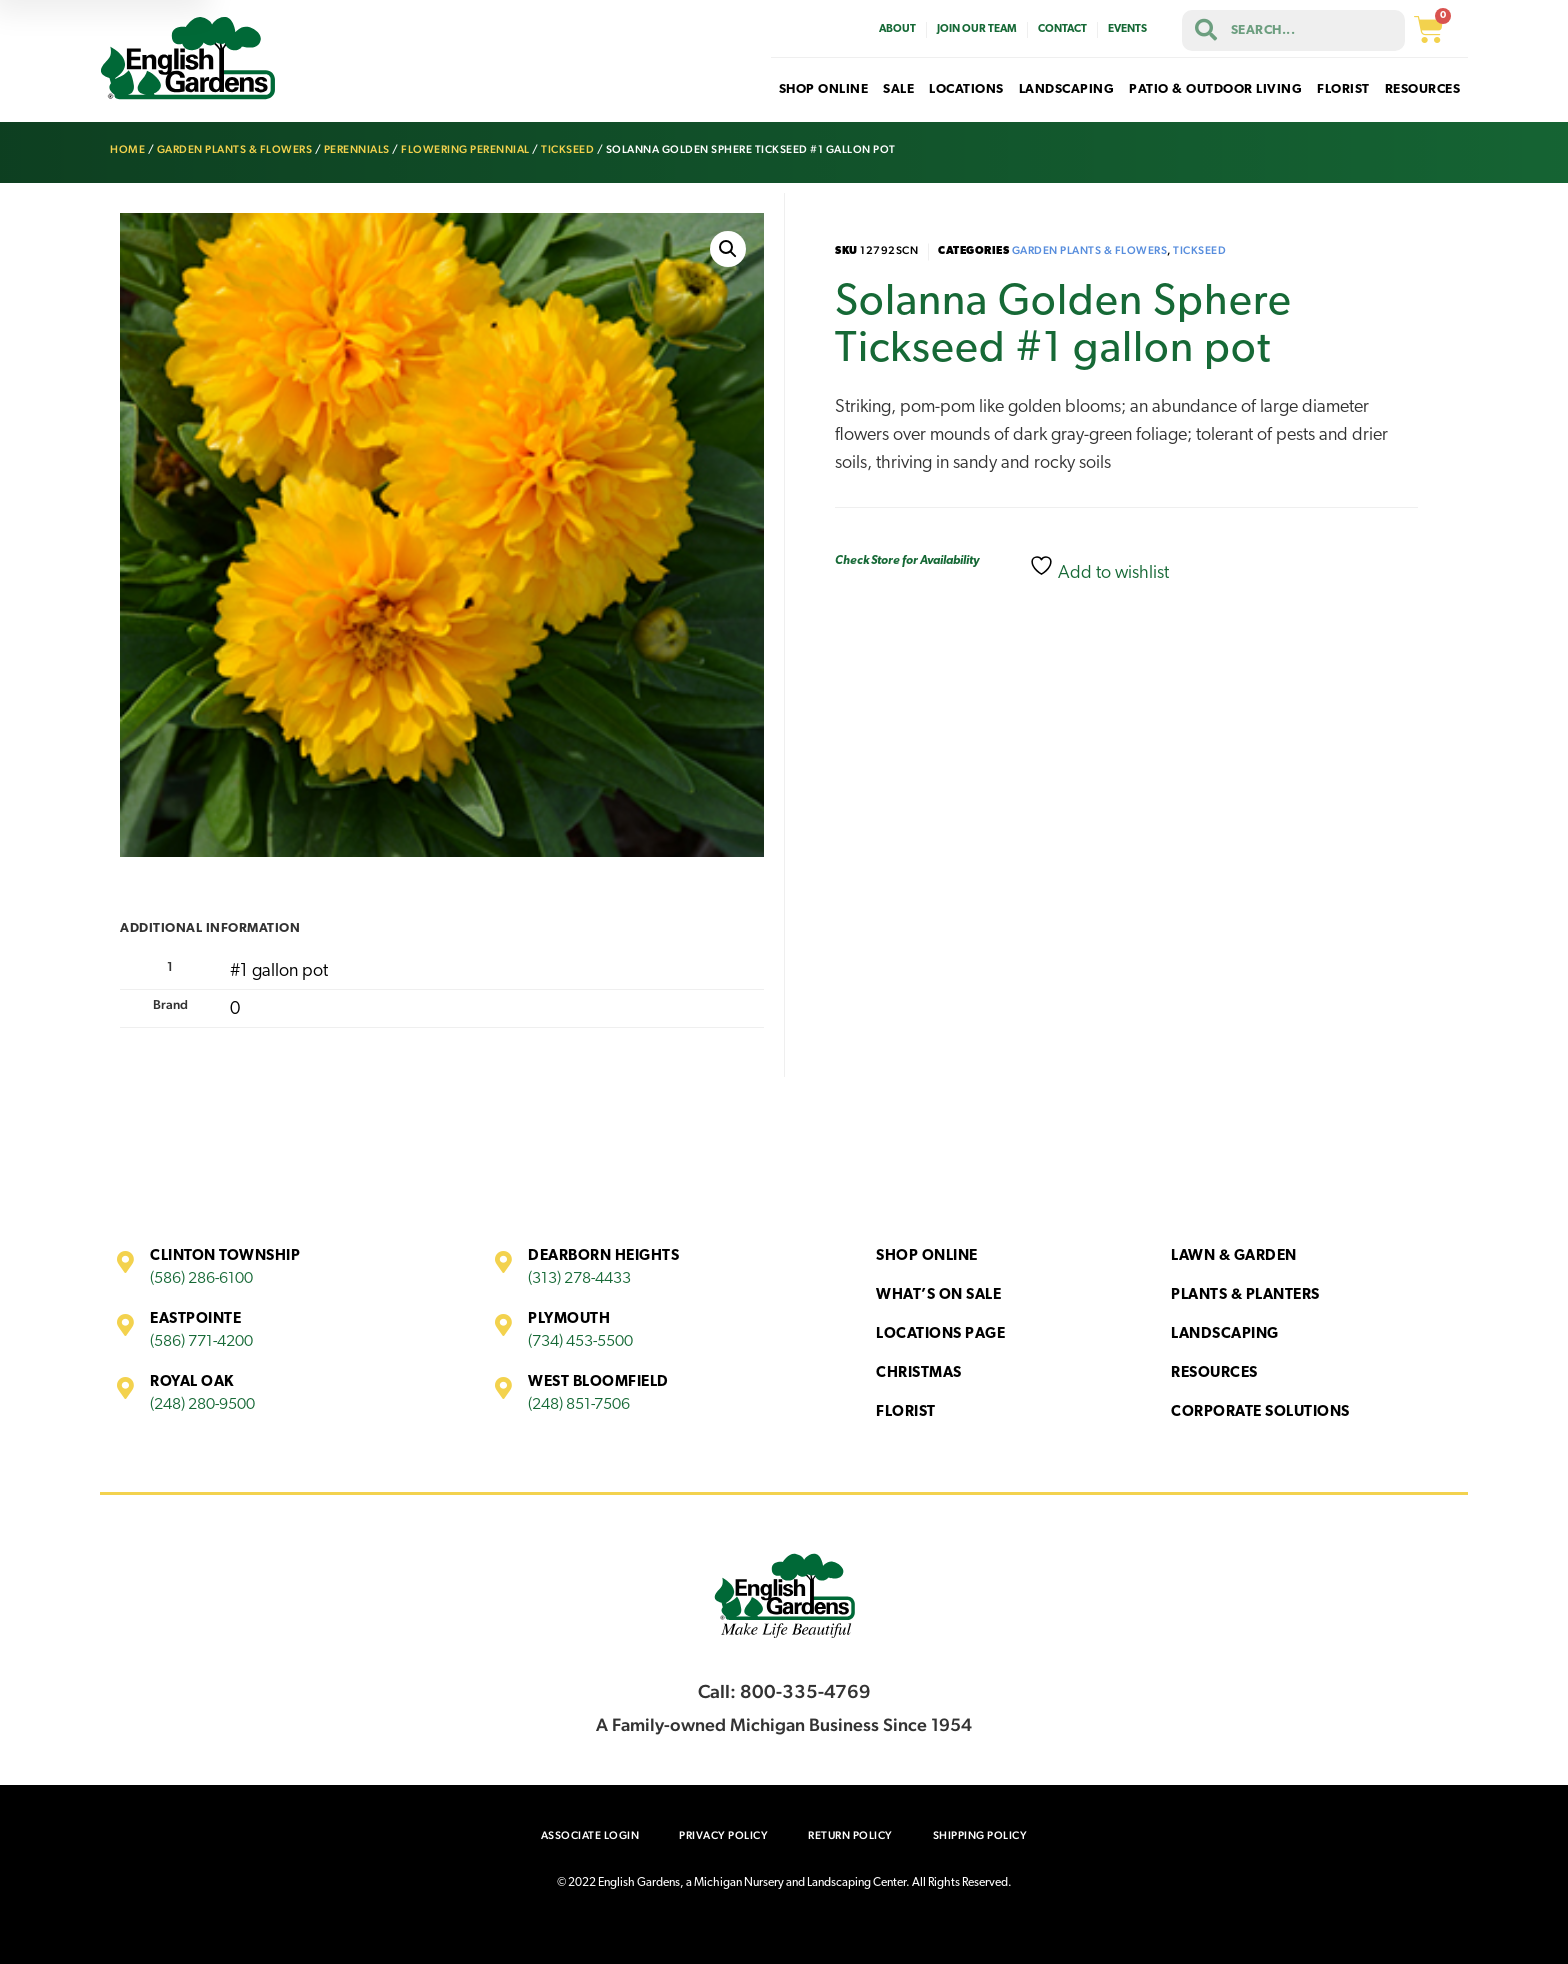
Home (127, 149)
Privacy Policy (723, 1835)
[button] (728, 249)
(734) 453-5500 (580, 1342)
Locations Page (940, 1334)
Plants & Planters (1245, 1295)
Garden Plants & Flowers (235, 149)
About (897, 29)
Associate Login (590, 1835)
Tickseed (567, 149)
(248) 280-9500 (202, 1405)
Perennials (357, 149)
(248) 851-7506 (579, 1405)
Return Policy (850, 1835)
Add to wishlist (1099, 568)
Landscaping (1225, 1334)
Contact (1062, 29)
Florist (906, 1412)
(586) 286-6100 (201, 1279)
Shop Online (927, 1256)
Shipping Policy (980, 1835)
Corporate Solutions (1260, 1412)
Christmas (919, 1373)
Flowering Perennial (465, 149)
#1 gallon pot (279, 971)
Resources (1214, 1373)
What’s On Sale (938, 1295)
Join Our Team (977, 29)
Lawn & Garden (1234, 1256)
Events (1127, 29)
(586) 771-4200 (201, 1342)
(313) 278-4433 (579, 1279)
